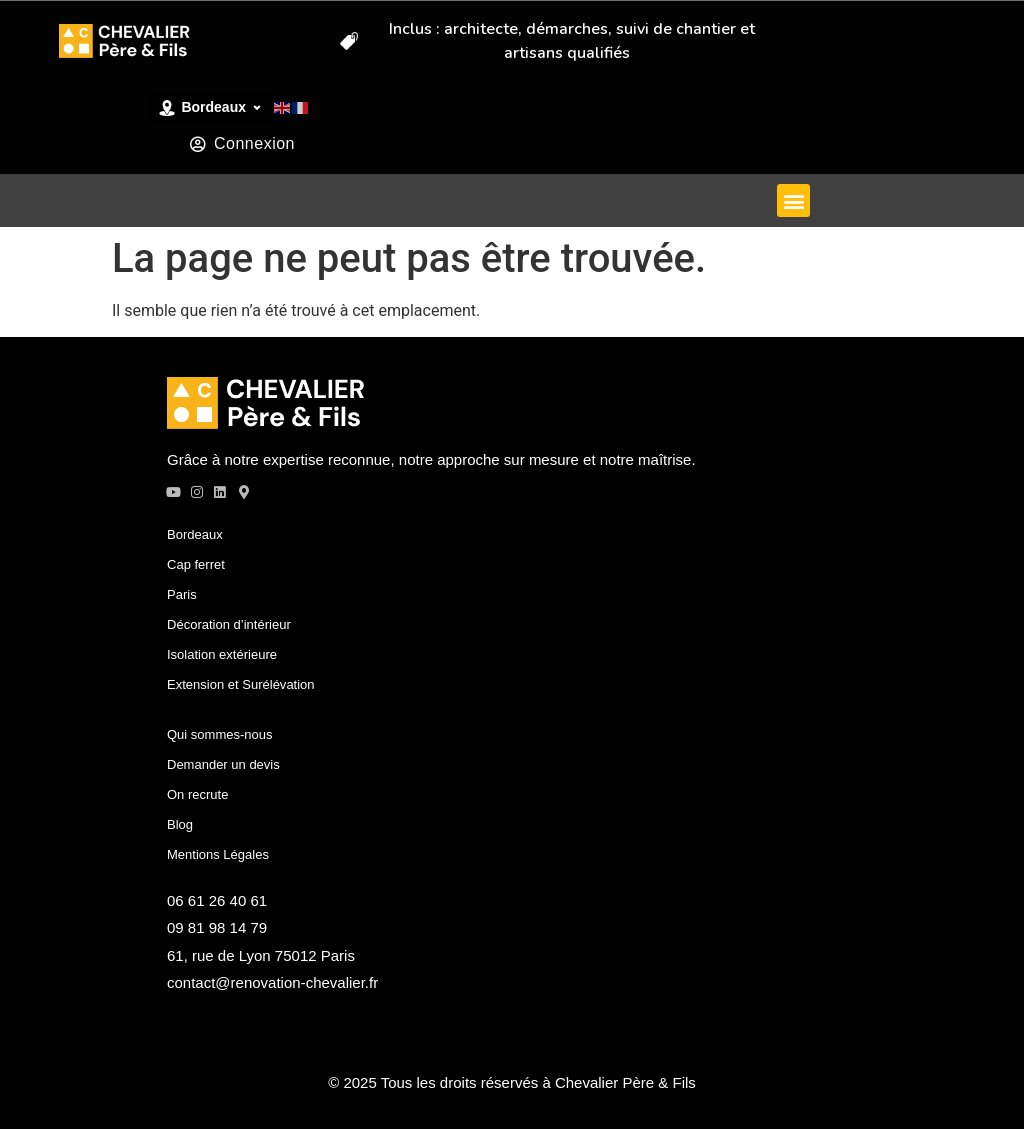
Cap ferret (196, 563)
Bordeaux (195, 533)
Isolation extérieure (222, 653)
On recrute (197, 793)
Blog (180, 823)
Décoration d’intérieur (229, 623)
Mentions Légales (218, 853)
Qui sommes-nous (219, 733)
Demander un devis (223, 763)
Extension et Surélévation (240, 683)
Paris (182, 593)
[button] (793, 200)
